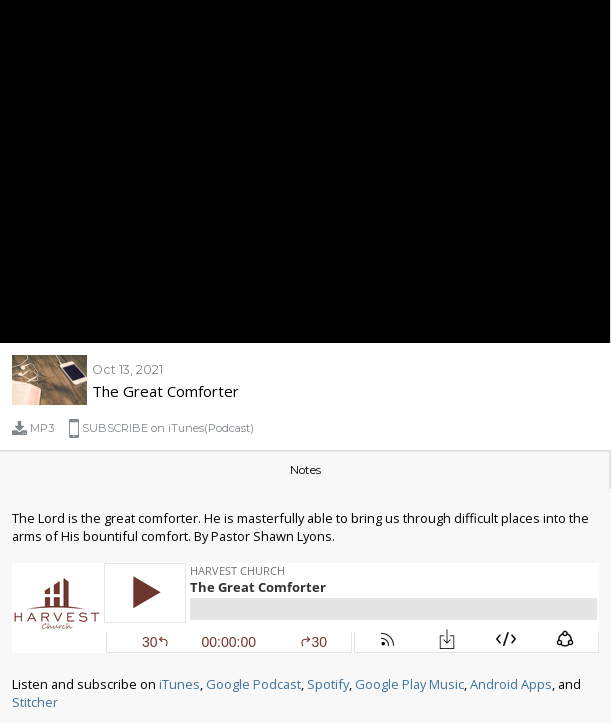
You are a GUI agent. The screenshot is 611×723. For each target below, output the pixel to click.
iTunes (179, 684)
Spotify (328, 684)
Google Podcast (253, 684)
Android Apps (511, 684)
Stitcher (35, 702)
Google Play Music (409, 684)
